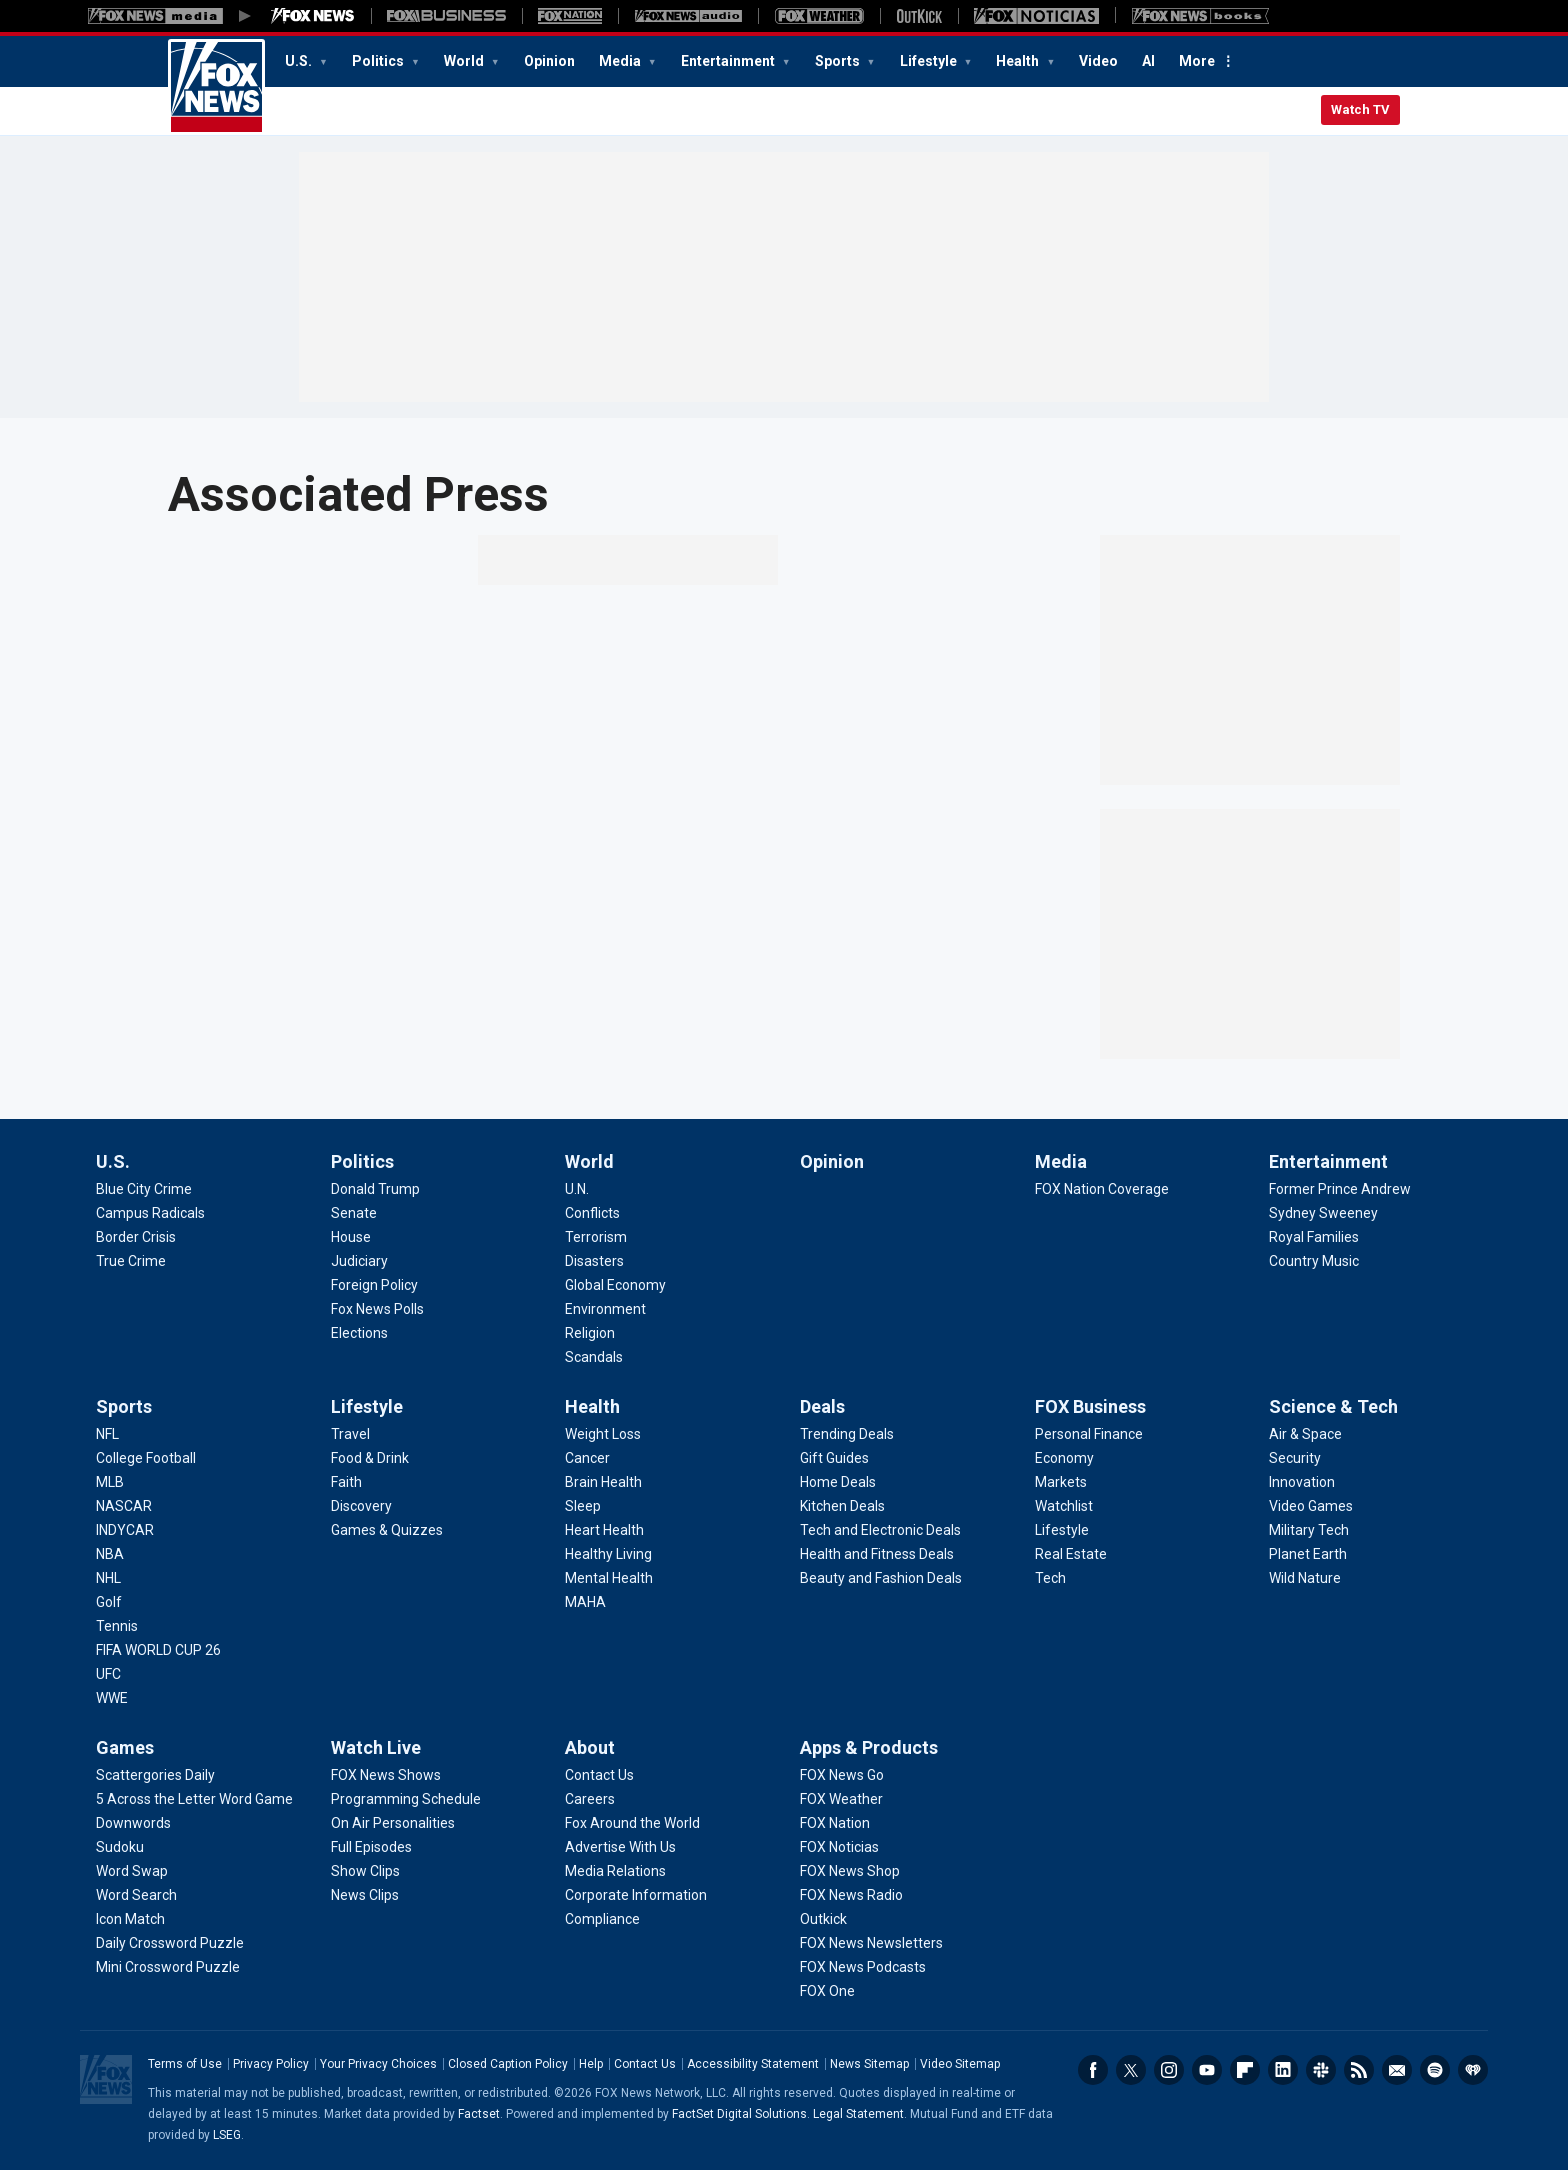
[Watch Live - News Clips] (365, 1895)
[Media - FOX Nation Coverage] (1102, 1189)
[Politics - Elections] (359, 1333)
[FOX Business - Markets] (1061, 1482)
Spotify (1435, 2070)
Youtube (1207, 2070)
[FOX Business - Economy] (1064, 1458)
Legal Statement (858, 2114)
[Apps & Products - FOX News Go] (842, 1775)
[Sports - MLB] (110, 1482)
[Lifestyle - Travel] (350, 1434)
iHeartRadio (1473, 2070)
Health (1019, 61)
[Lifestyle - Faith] (346, 1482)
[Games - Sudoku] (120, 1847)
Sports (839, 61)
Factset (479, 2114)
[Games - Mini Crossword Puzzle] (168, 1967)
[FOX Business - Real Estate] (1071, 1554)
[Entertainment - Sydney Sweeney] (1323, 1213)
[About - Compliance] (602, 1919)
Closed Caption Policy (508, 2064)
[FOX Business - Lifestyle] (1062, 1530)
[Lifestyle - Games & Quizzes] (387, 1530)
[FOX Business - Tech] (1050, 1578)
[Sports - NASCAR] (124, 1506)
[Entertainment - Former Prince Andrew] (1340, 1189)
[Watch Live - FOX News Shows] (386, 1775)
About (590, 1747)
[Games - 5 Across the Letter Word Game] (194, 1799)
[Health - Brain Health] (603, 1482)
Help (591, 2064)
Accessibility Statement (753, 2064)
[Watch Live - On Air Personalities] (393, 1823)
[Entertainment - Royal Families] (1314, 1237)
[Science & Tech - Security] (1295, 1458)
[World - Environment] (605, 1309)
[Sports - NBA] (110, 1554)
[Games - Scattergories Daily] (155, 1775)
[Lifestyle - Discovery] (361, 1506)
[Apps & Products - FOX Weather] (841, 1799)
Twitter (1131, 2070)
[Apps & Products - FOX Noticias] (839, 1847)
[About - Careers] (590, 1799)
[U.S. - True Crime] (131, 1261)
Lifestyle (930, 61)
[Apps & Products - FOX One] (827, 1991)
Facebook (1093, 2070)
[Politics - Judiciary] (359, 1261)
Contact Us (645, 2064)
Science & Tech (1333, 1406)
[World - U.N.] (577, 1189)
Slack (1321, 2070)
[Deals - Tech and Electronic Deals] (880, 1530)
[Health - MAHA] (585, 1602)
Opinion (549, 61)
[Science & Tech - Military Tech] (1309, 1530)
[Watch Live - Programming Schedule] (406, 1799)
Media (621, 61)
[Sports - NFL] (107, 1434)
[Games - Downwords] (133, 1823)
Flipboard (1245, 2070)
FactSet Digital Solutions (739, 2114)
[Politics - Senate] (354, 1213)
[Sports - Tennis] (117, 1626)
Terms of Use (185, 2064)
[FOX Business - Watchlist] (1064, 1506)
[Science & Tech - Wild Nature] (1305, 1578)
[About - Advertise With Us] (620, 1847)
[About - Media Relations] (615, 1871)
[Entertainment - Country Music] (1314, 1261)
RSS (1359, 2070)
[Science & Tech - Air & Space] (1305, 1434)
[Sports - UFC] (108, 1674)
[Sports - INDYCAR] (125, 1530)
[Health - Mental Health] (609, 1578)
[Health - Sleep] (583, 1506)
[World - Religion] (590, 1333)
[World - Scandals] (594, 1357)
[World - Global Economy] (615, 1285)
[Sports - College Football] (146, 1458)
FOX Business (1090, 1406)
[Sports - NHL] (108, 1578)
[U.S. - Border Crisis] (136, 1237)
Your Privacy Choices (378, 2064)
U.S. (300, 61)
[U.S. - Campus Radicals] (150, 1213)
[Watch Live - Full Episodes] (371, 1847)
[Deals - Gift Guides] (834, 1458)
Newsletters (1397, 2070)
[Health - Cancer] (587, 1458)
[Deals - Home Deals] (838, 1482)
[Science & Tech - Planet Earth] (1308, 1554)
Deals (822, 1406)
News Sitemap (869, 2064)
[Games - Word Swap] (132, 1871)
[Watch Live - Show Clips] (365, 1871)
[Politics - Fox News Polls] (377, 1309)
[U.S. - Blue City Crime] (144, 1189)
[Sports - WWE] (112, 1698)
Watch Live (376, 1747)
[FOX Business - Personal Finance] (1089, 1434)
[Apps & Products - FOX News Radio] (851, 1895)
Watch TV (1360, 109)
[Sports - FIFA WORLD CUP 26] (158, 1650)
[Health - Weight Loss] (603, 1434)
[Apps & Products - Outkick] (823, 1919)
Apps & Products (869, 1747)
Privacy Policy (271, 2064)
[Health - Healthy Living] (608, 1554)
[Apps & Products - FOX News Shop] (850, 1871)
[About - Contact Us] (599, 1775)
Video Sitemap (960, 2064)
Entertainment (729, 61)
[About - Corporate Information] (636, 1895)
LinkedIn (1283, 2070)
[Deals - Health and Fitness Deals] (877, 1554)
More (1197, 61)
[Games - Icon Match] (130, 1919)
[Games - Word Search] (136, 1895)
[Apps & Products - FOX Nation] (835, 1823)
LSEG (227, 2135)
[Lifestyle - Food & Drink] (370, 1458)
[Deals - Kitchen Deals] (842, 1506)
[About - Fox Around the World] (632, 1823)
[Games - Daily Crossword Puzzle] (170, 1943)
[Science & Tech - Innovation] (1302, 1482)
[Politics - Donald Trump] (375, 1189)
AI (1148, 61)
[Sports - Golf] (109, 1602)
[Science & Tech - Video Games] (1311, 1506)
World (465, 61)
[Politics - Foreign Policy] (374, 1285)
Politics (379, 61)
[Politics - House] (351, 1237)
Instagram (1169, 2070)
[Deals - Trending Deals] (847, 1434)
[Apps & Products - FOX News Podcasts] (863, 1967)
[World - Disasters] (594, 1261)
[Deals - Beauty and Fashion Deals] (881, 1578)
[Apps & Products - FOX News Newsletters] (871, 1943)
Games (125, 1747)
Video (1098, 61)
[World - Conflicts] (592, 1213)
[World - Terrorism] (596, 1237)
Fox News (216, 87)
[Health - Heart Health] (604, 1530)
